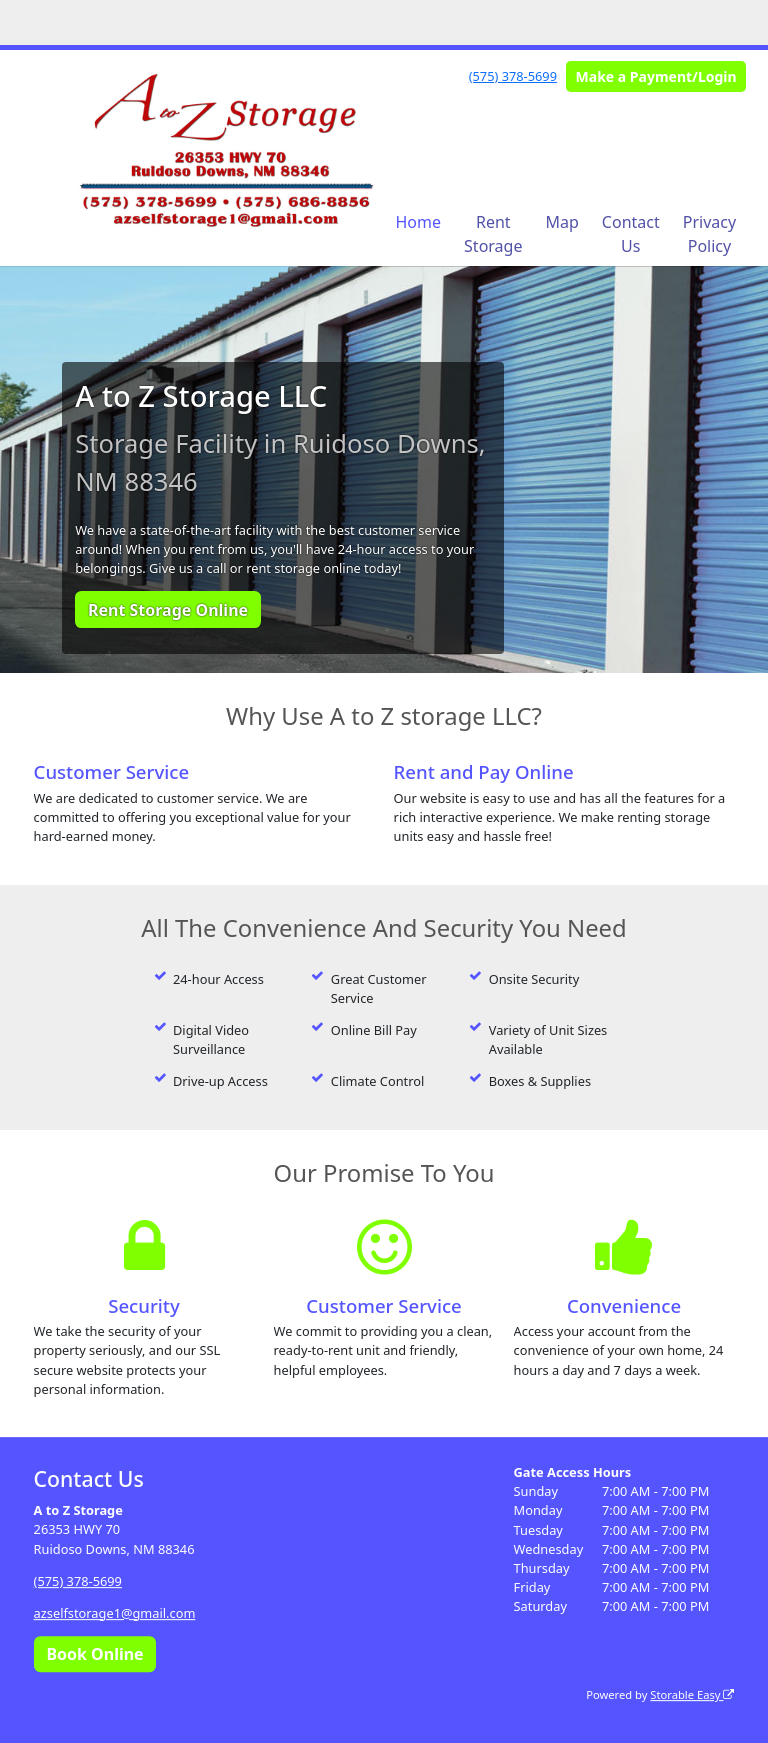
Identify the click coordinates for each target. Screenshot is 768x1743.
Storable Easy (692, 1694)
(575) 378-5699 (513, 76)
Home (419, 222)
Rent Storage (493, 234)
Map (561, 222)
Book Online (94, 1654)
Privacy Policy (709, 234)
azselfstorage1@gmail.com (115, 1613)
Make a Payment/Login (656, 76)
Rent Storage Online (168, 610)
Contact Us (631, 234)
